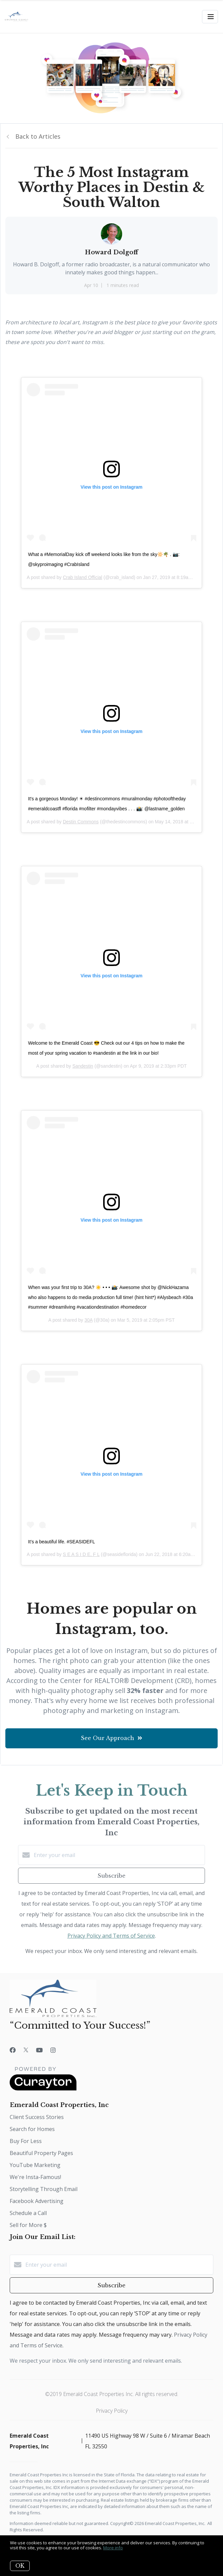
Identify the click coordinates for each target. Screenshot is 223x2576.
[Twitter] (25, 2050)
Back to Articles (37, 136)
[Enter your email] (118, 1855)
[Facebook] (13, 2050)
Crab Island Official (82, 577)
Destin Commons (80, 821)
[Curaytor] (43, 2088)
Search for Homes (32, 2129)
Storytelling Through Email (43, 2189)
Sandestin (82, 1066)
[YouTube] (39, 2050)
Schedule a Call (28, 2213)
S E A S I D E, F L (81, 1554)
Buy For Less (26, 2141)
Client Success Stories (37, 2117)
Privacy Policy (112, 2410)
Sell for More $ (28, 2225)
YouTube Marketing (35, 2165)
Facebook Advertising (36, 2201)
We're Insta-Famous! (35, 2177)
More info (113, 2548)
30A (88, 1320)
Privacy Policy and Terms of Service (111, 1935)
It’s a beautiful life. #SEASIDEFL (61, 1541)
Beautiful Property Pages (41, 2153)
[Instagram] (53, 2050)
